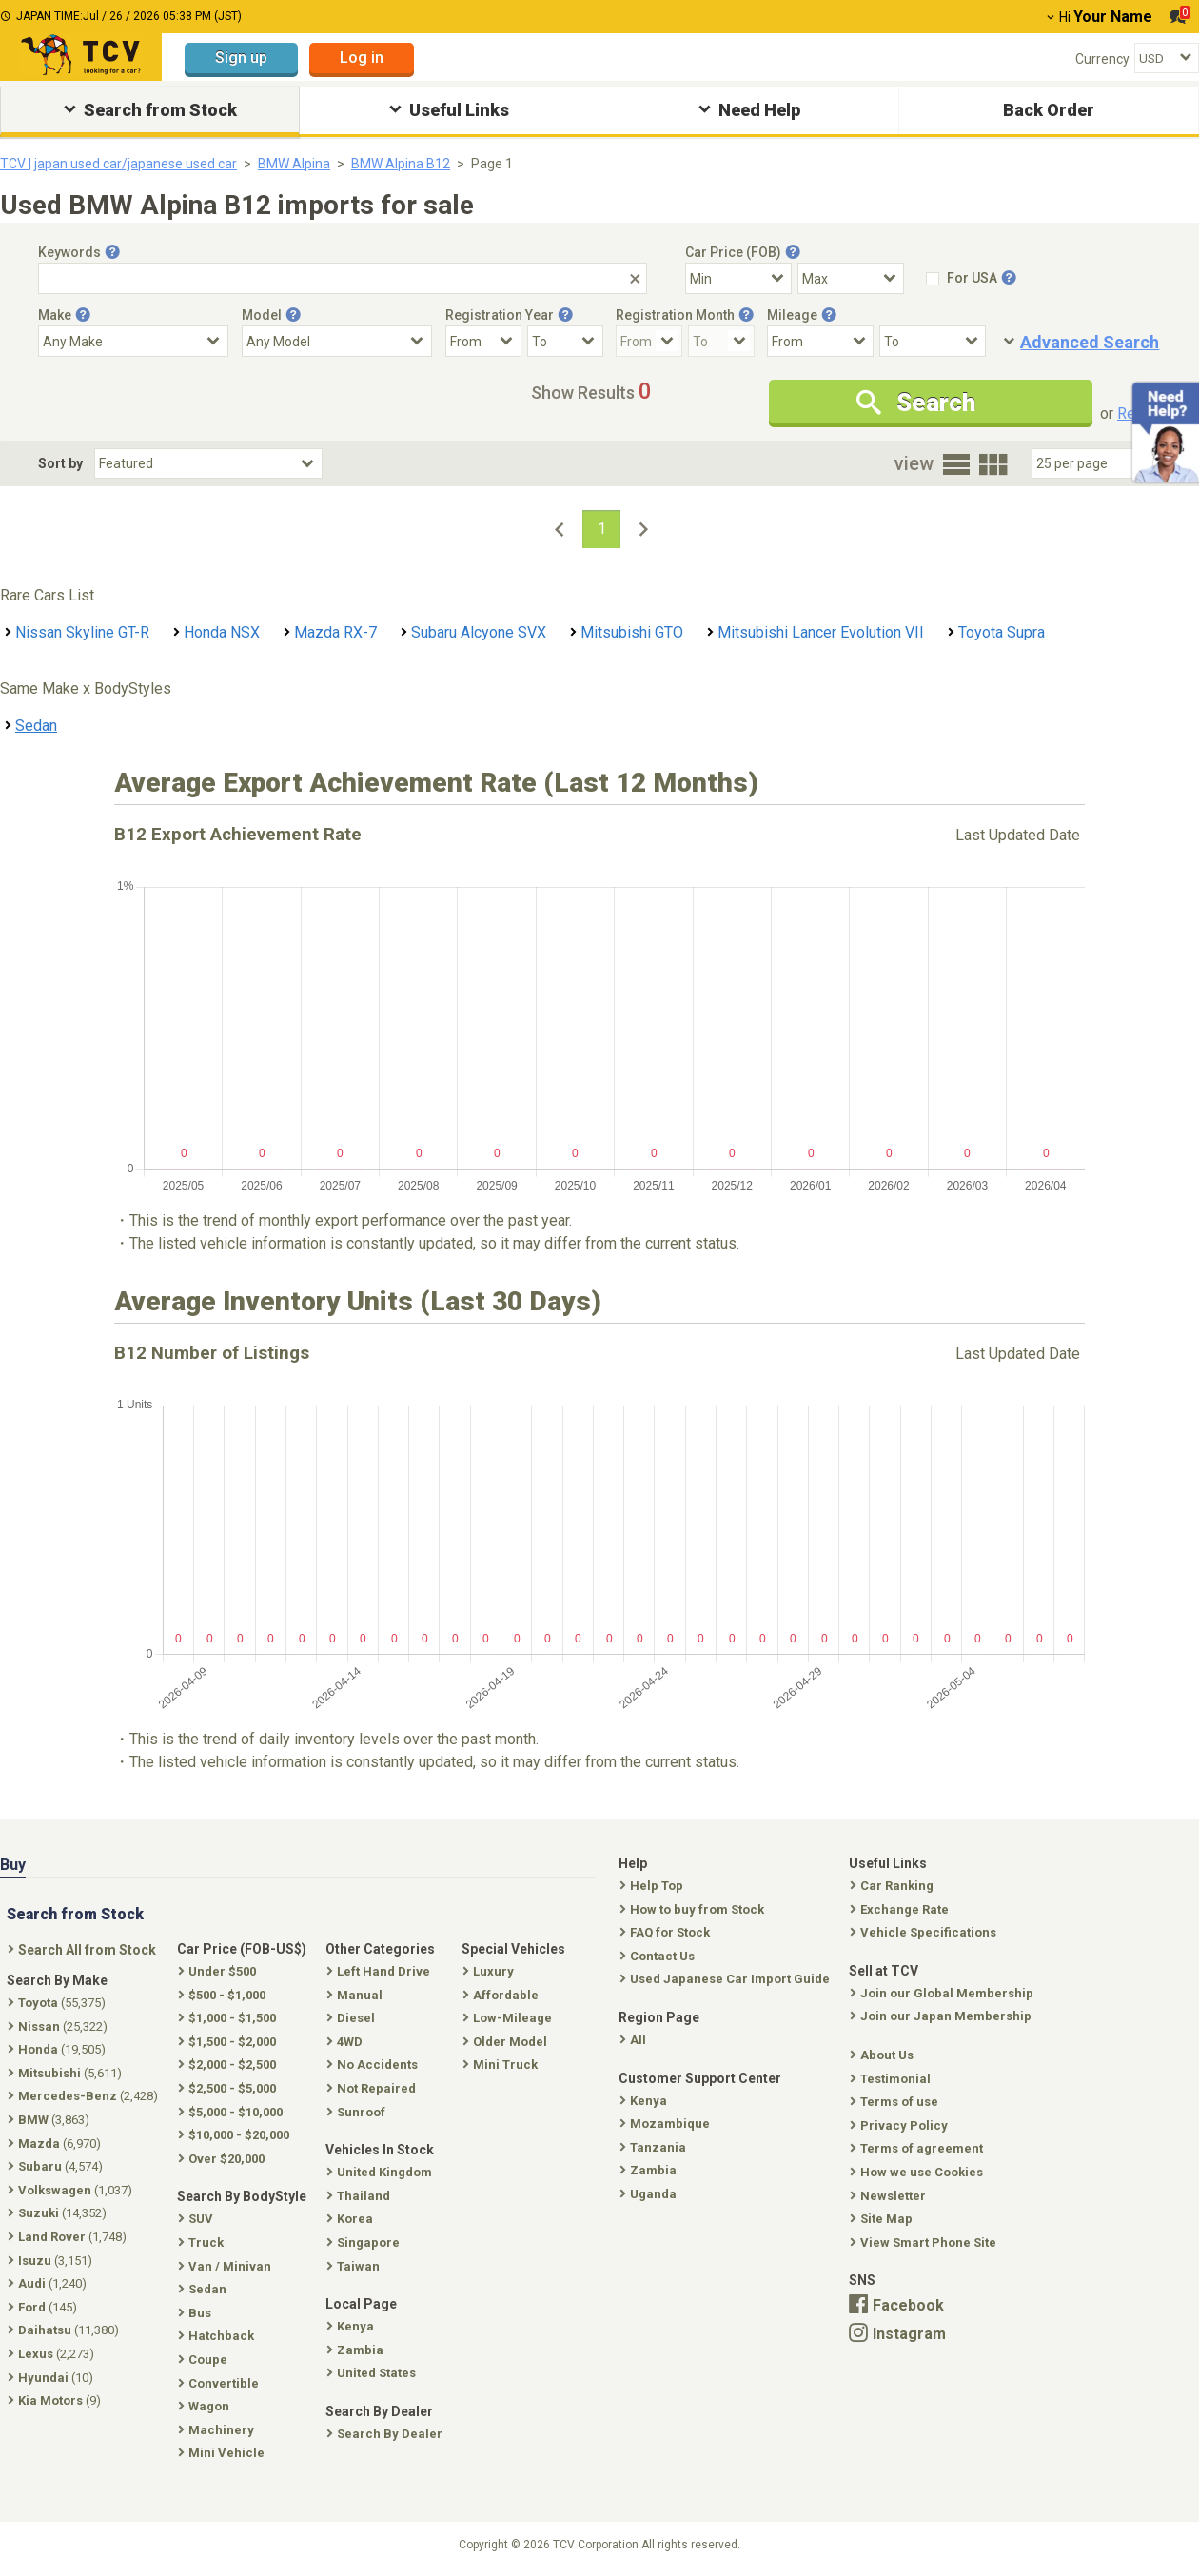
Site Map (883, 2219)
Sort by (60, 463)
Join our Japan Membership (943, 2016)
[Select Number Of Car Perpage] (1096, 463)
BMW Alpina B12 (400, 163)
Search (915, 402)
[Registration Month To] (721, 341)
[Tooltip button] (112, 252)
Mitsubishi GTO (631, 632)
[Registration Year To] (565, 341)
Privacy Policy (901, 2125)
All (634, 2040)
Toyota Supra (1001, 632)
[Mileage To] (932, 341)
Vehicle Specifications (925, 1932)
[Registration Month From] (649, 341)
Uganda (650, 2194)
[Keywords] (342, 278)
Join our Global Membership (943, 1993)
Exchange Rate (901, 1909)
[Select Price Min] (738, 278)
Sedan (36, 726)
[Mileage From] (820, 341)
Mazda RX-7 (335, 632)
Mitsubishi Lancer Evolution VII (820, 632)
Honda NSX (222, 632)
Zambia (650, 2170)
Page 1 (492, 163)
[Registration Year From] (483, 341)
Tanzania (654, 2147)
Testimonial (892, 2079)
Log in (361, 58)
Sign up (241, 58)
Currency (1102, 59)
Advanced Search (1089, 342)
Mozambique (666, 2123)
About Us (884, 2055)
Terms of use (896, 2101)
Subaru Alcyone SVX (478, 632)
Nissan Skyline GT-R (82, 632)
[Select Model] (337, 341)
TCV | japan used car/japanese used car (118, 163)
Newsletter (890, 2196)
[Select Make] (133, 341)
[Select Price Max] (850, 278)
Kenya (645, 2101)
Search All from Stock (83, 1949)
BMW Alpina (294, 163)
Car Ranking (894, 1885)
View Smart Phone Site (925, 2242)
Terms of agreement (918, 2148)
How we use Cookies (918, 2172)
